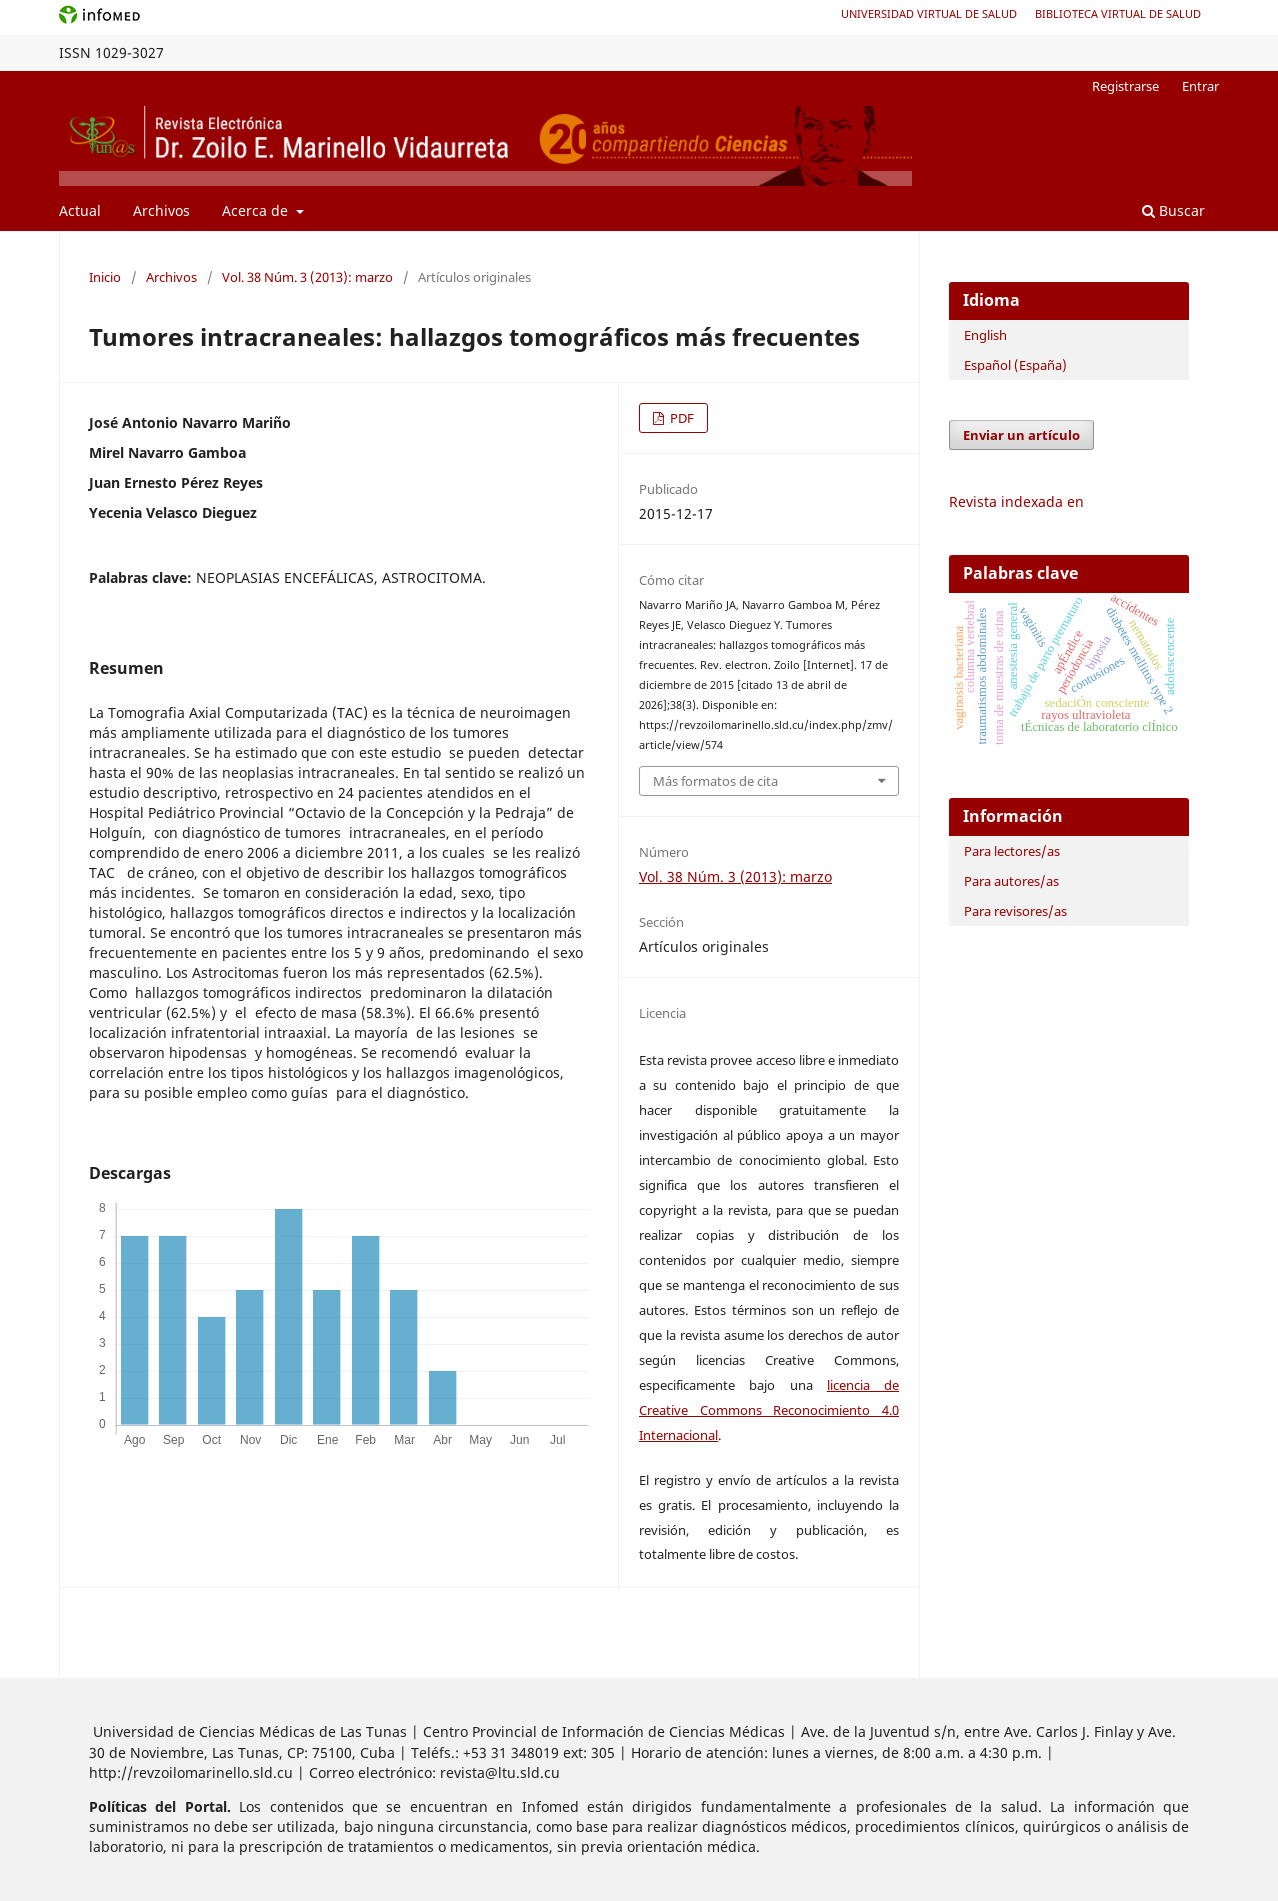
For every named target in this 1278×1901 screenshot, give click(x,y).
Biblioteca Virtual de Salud (1118, 13)
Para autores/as (1011, 881)
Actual (80, 210)
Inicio (105, 277)
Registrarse (1125, 86)
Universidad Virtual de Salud (929, 13)
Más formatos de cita (715, 781)
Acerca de (257, 210)
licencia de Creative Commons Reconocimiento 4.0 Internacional (769, 1410)
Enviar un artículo (1021, 435)
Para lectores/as (1012, 851)
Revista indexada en (1016, 501)
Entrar (1200, 86)
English (985, 335)
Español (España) (1015, 365)
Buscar (1173, 210)
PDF (680, 418)
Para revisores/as (1015, 911)
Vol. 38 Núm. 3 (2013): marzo (307, 277)
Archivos (161, 210)
